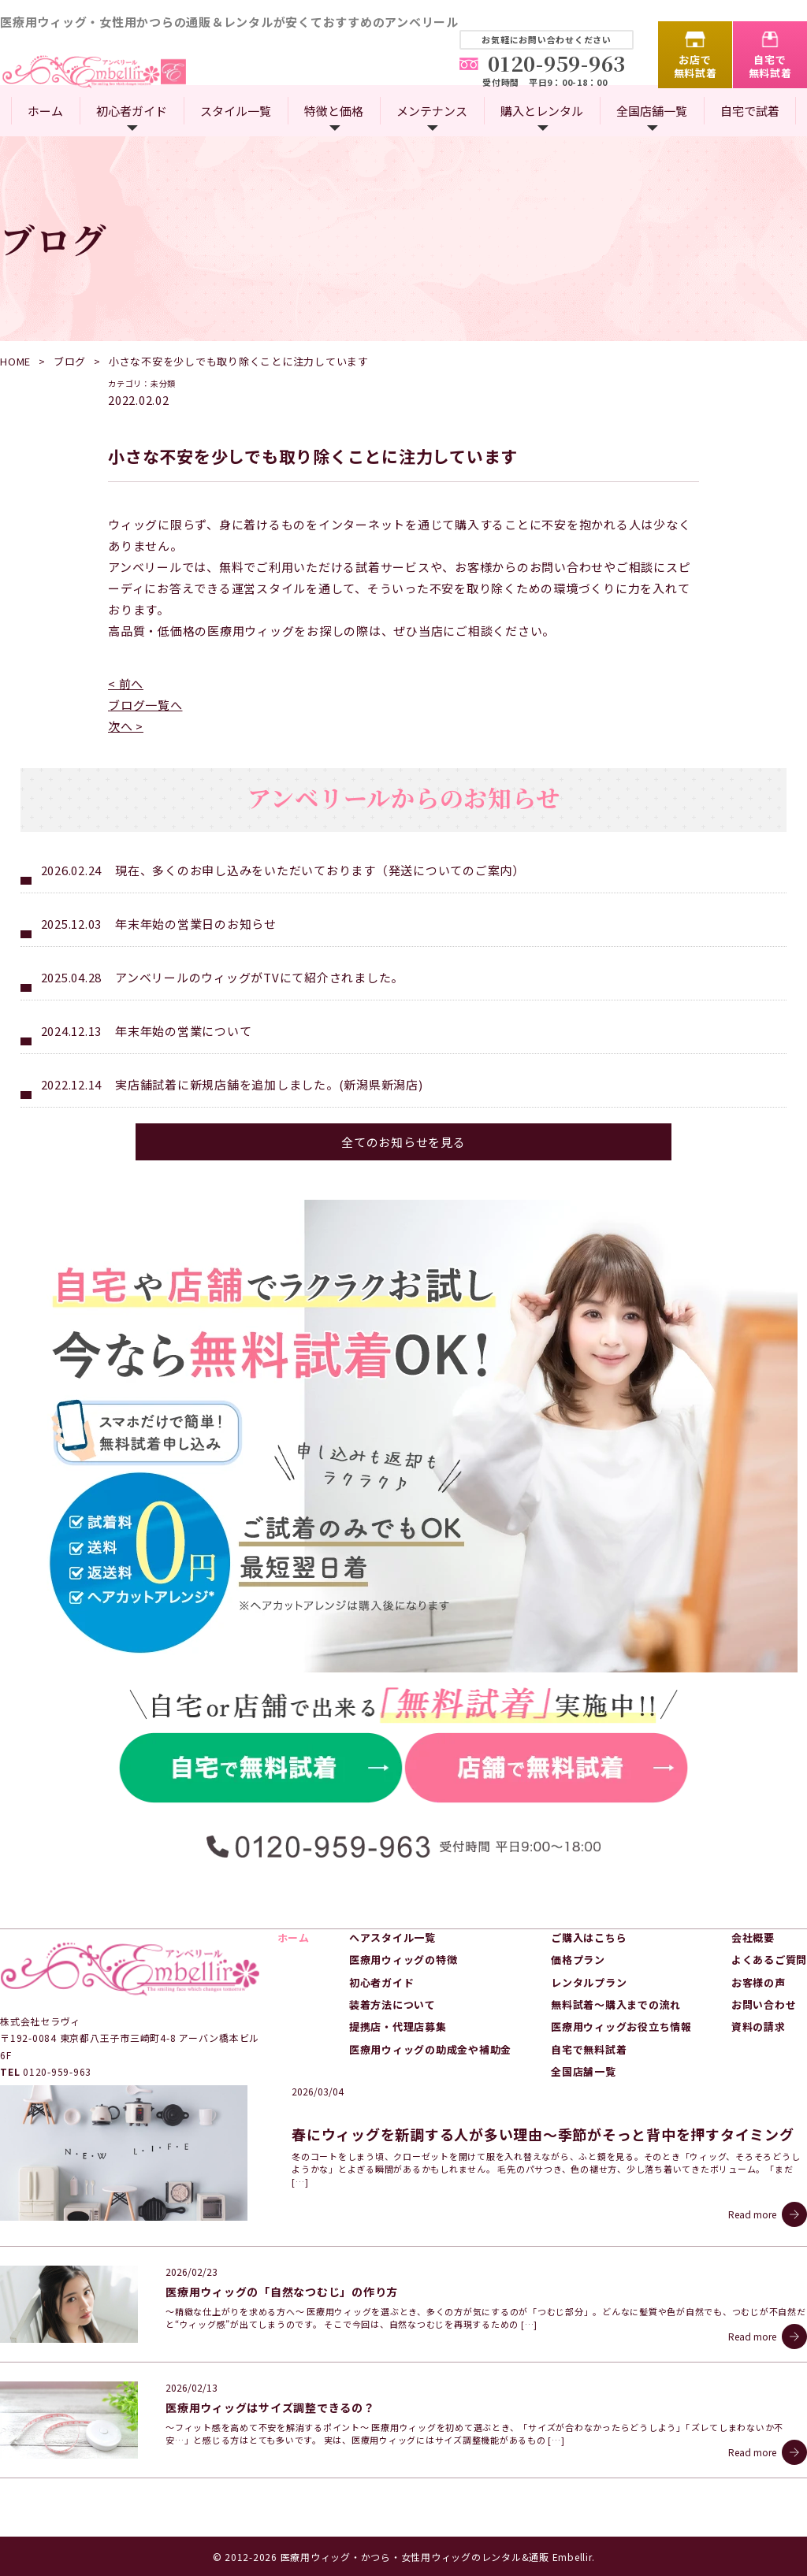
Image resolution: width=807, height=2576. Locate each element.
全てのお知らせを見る (403, 1142)
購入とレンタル (541, 110)
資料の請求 (758, 2026)
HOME (15, 361)
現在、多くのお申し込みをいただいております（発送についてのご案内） (320, 870)
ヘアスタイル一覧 (392, 1937)
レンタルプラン (589, 1982)
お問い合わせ (764, 2004)
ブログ (70, 361)
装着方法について (392, 2004)
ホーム (45, 110)
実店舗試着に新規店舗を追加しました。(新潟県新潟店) (269, 1084)
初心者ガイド (131, 110)
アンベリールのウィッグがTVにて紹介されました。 (259, 977)
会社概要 (753, 1937)
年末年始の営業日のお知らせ (196, 923)
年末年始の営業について (183, 1031)
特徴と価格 (333, 110)
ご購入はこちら (589, 1937)
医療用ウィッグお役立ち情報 (621, 2026)
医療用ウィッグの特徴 (403, 1959)
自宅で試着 (749, 110)
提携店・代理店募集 (398, 2026)
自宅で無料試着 (770, 66)
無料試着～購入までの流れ (616, 2004)
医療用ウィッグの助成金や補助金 (430, 2049)
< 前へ (125, 683)
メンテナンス (431, 110)
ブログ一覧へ (145, 704)
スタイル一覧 (235, 110)
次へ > (125, 726)
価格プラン (578, 1959)
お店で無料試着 (695, 66)
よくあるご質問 (769, 1959)
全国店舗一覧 (651, 110)
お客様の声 (758, 1982)
